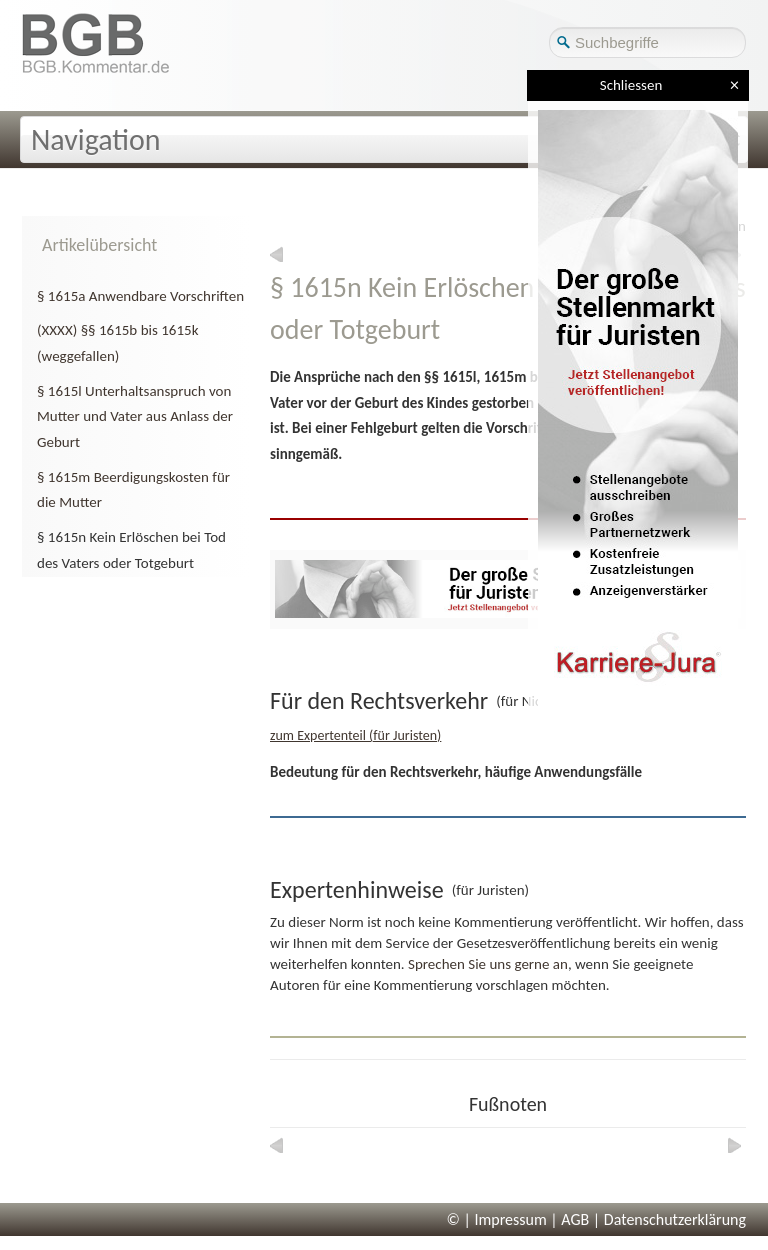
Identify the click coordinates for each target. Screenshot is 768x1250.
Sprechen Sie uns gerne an (488, 964)
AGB (575, 1219)
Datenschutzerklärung (675, 1219)
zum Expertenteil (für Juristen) (355, 735)
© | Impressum (497, 1219)
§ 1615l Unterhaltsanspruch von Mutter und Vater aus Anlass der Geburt (135, 416)
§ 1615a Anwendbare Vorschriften (140, 296)
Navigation (96, 139)
